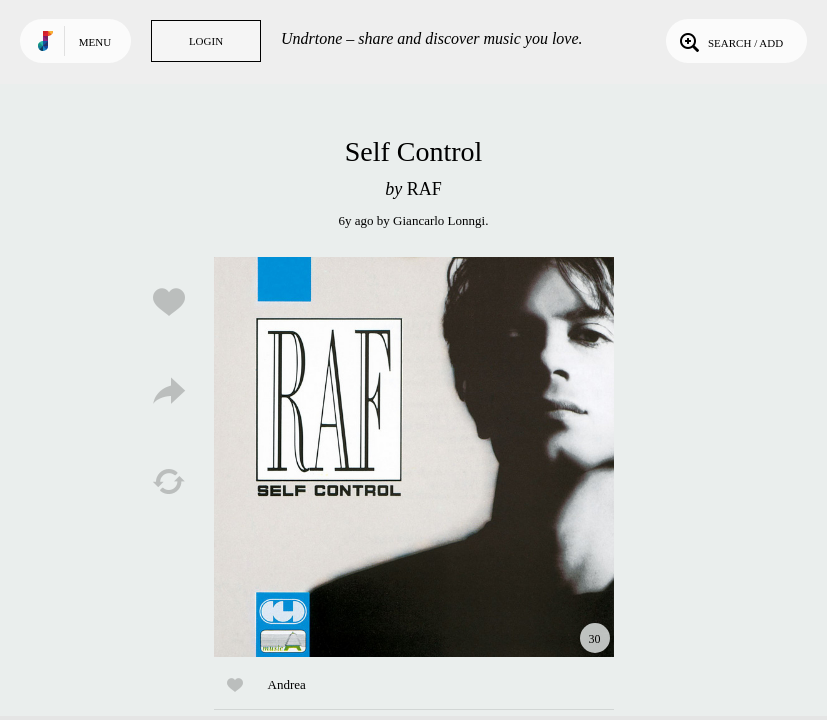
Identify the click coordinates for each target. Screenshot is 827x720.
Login (206, 41)
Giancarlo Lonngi (439, 220)
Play (414, 457)
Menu (95, 42)
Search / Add (729, 41)
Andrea (287, 684)
